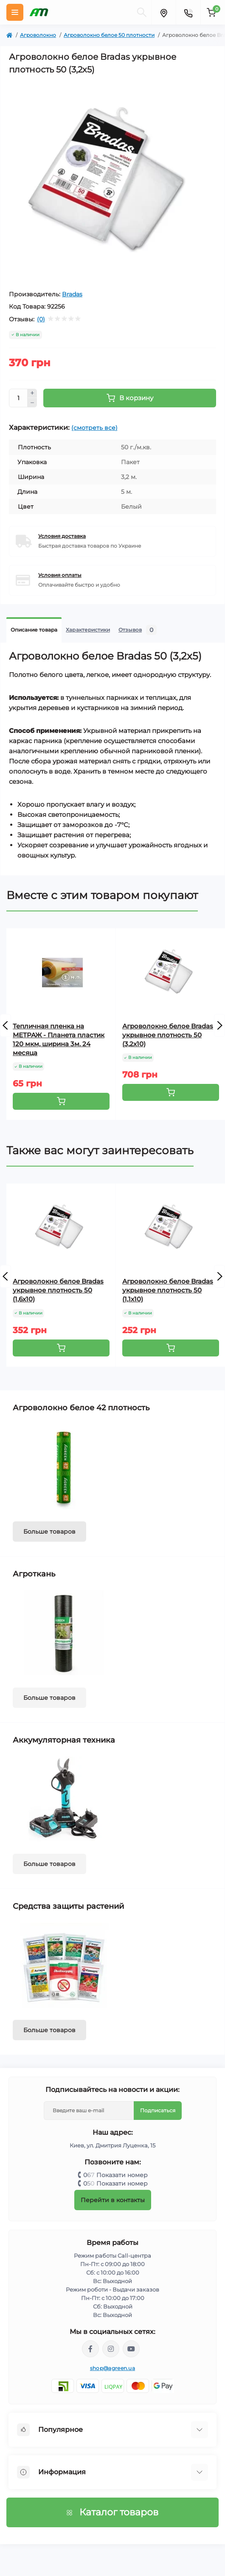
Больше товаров (49, 1531)
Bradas (72, 294)
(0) (41, 319)
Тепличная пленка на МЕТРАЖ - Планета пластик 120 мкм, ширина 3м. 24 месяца (58, 1039)
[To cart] (61, 1101)
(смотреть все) (94, 428)
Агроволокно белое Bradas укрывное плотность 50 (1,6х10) (58, 1290)
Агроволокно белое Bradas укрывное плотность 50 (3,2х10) (167, 1035)
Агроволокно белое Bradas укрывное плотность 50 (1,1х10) (167, 1290)
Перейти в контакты (113, 2200)
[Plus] (32, 393)
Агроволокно (38, 35)
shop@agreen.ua (112, 2368)
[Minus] (32, 402)
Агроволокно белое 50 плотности (109, 35)
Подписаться (157, 2110)
